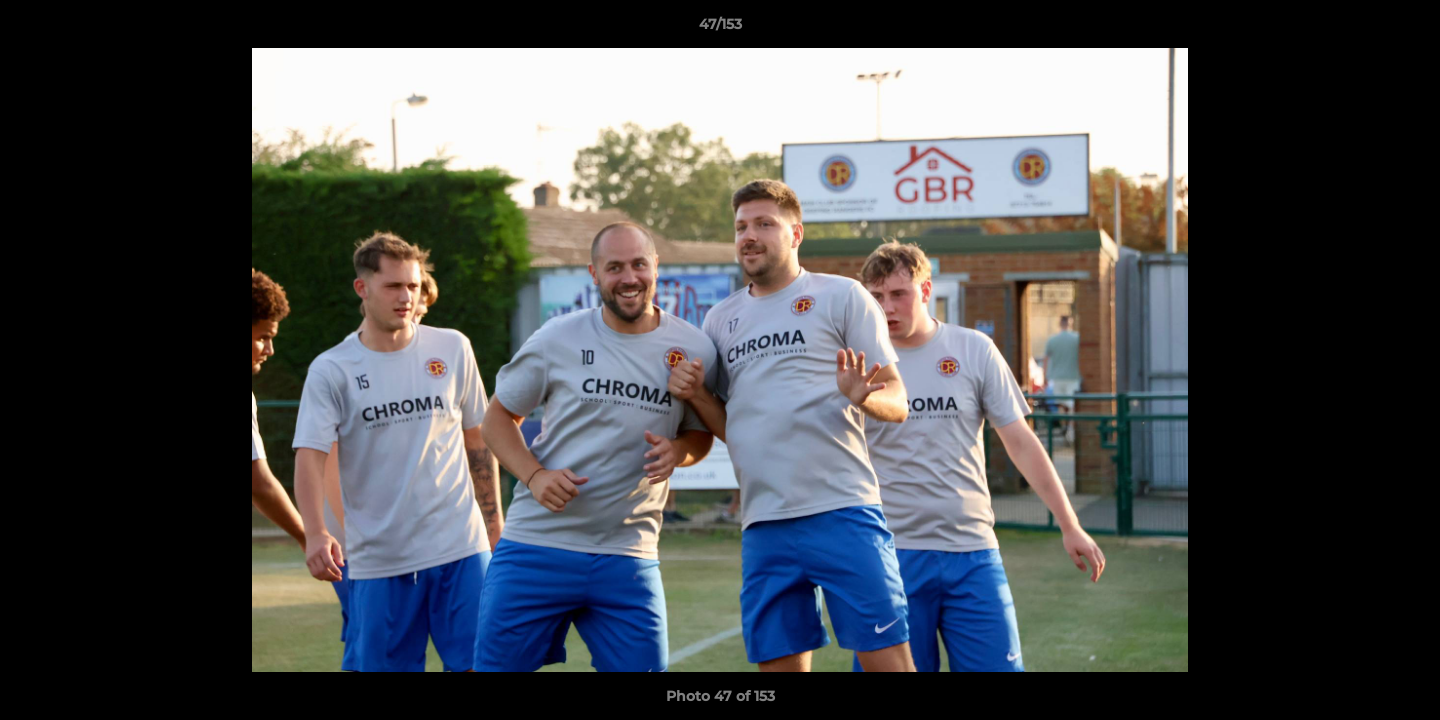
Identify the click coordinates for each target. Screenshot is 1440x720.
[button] (1404, 29)
